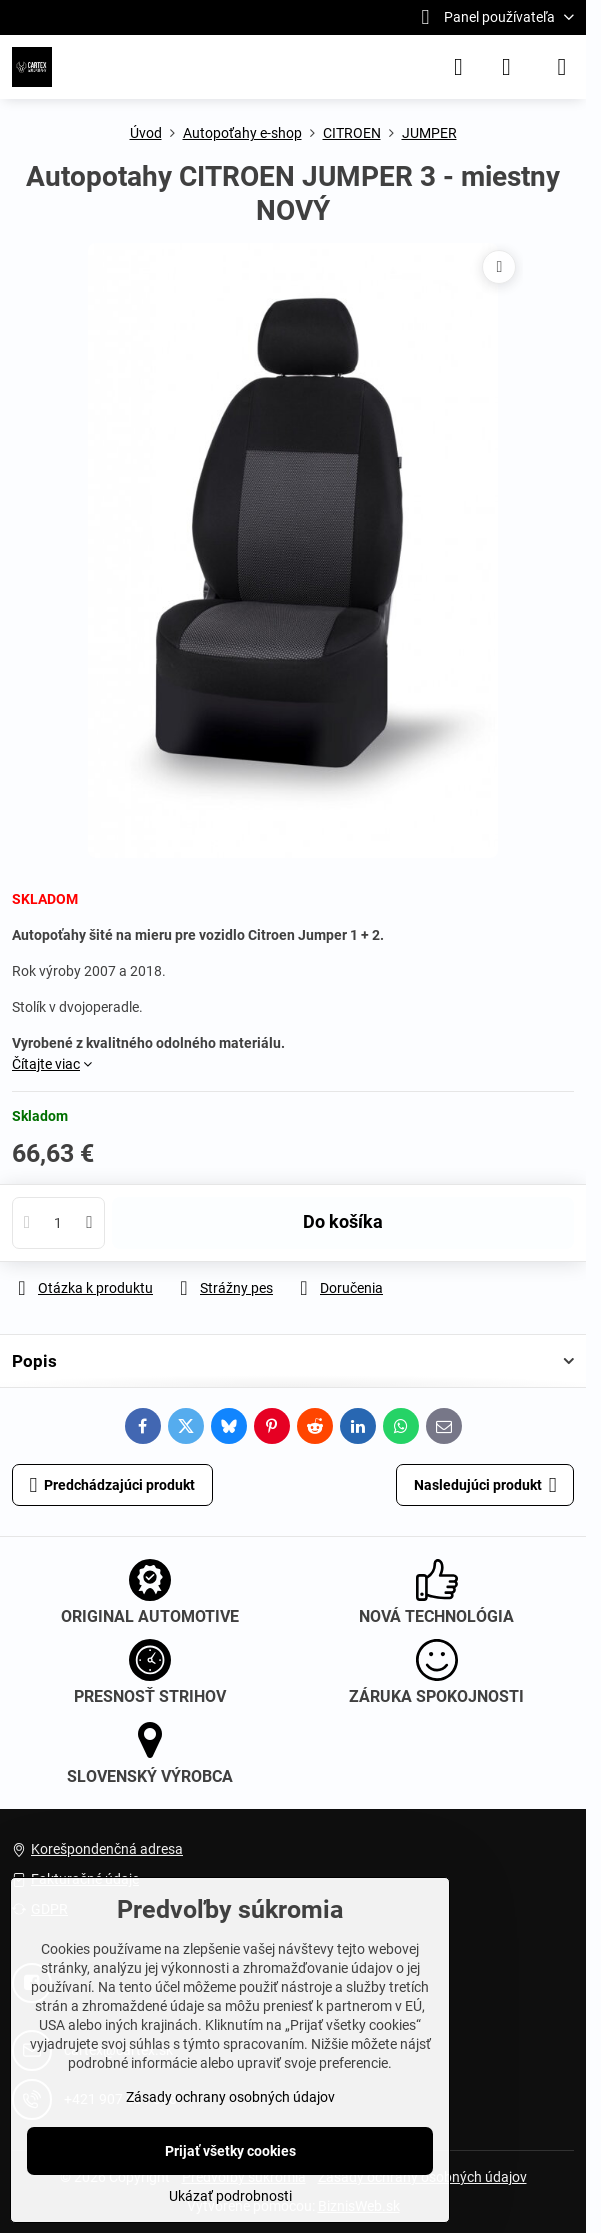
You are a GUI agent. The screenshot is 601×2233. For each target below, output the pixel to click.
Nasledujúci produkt (485, 1485)
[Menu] (562, 67)
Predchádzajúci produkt (113, 1485)
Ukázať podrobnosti (230, 2196)
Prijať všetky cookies (230, 2151)
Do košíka (343, 1222)
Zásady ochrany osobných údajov (230, 2097)
